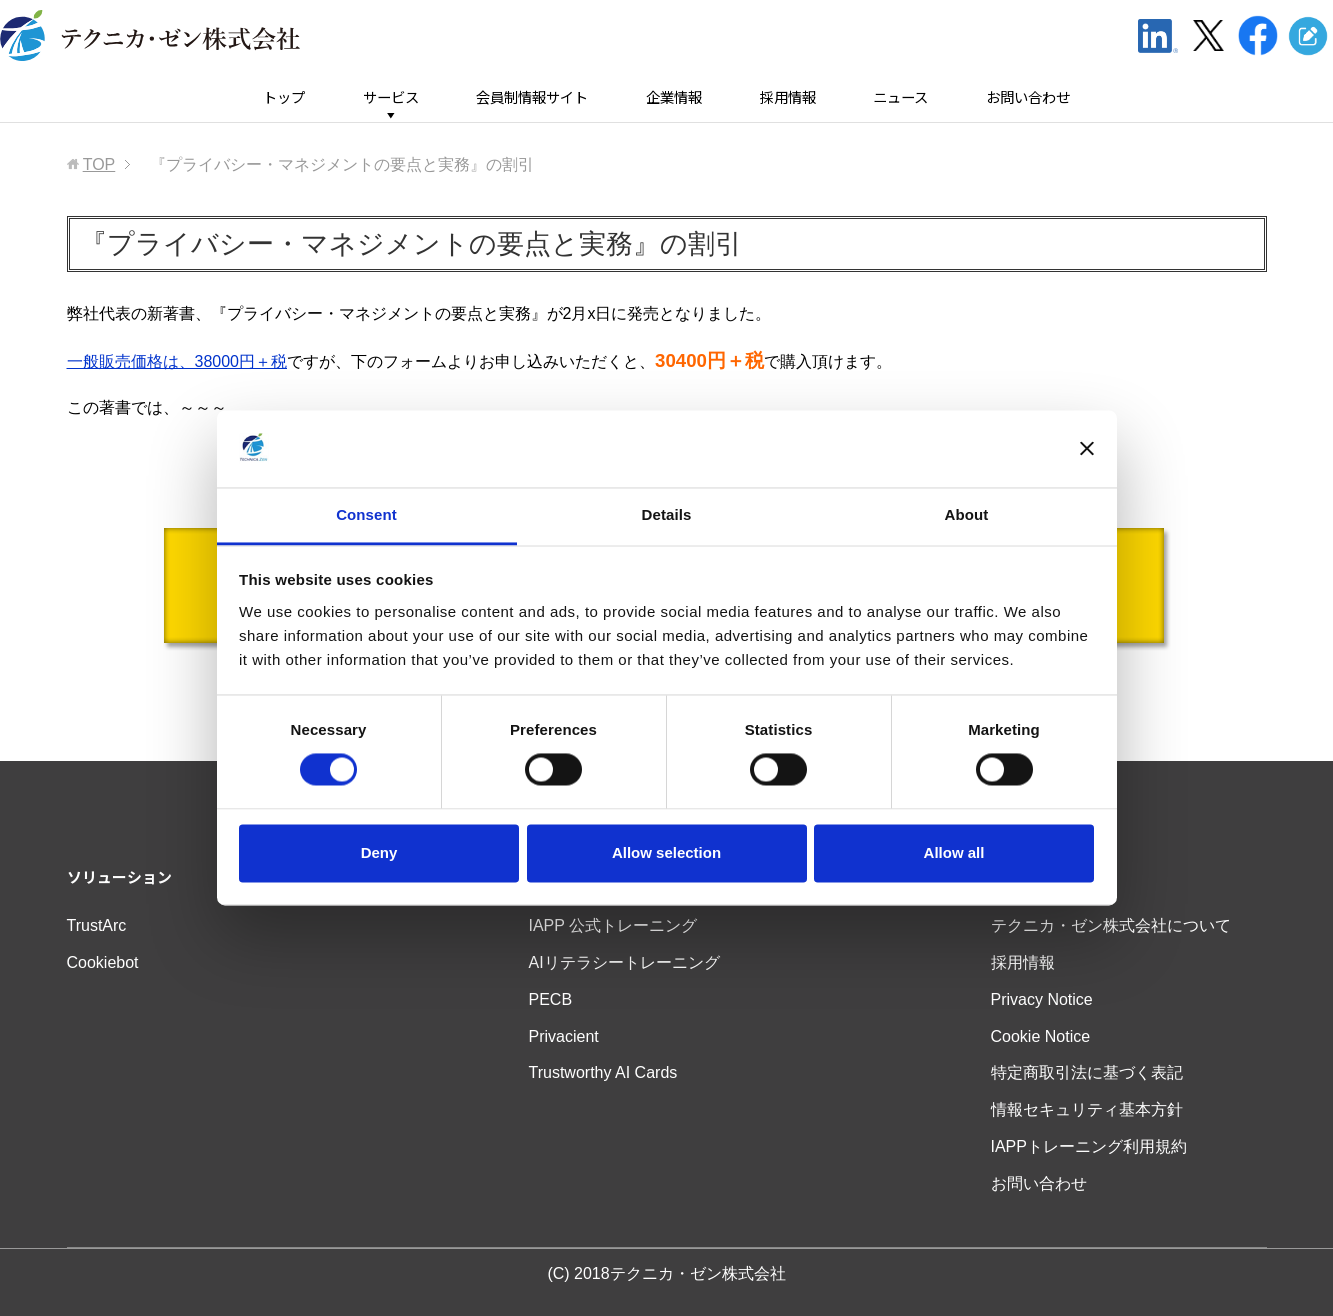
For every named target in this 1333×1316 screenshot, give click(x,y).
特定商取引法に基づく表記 (1087, 1072)
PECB (551, 999)
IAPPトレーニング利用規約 (1089, 1146)
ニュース (900, 97)
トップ (284, 97)
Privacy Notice (1042, 999)
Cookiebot (103, 962)
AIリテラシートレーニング (624, 962)
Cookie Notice (1041, 1036)
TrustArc (97, 925)
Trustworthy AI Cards (603, 1072)
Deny (379, 852)
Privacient (564, 1036)
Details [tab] (667, 514)
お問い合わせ (1028, 97)
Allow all (954, 852)
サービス (391, 97)
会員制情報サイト (532, 97)
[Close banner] (1087, 449)
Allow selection (666, 852)
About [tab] (967, 514)
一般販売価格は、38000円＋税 (177, 361)
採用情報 (788, 97)
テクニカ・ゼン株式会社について (1111, 925)
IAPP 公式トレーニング (613, 925)
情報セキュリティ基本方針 (1087, 1109)
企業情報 (674, 97)
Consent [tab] (366, 514)
